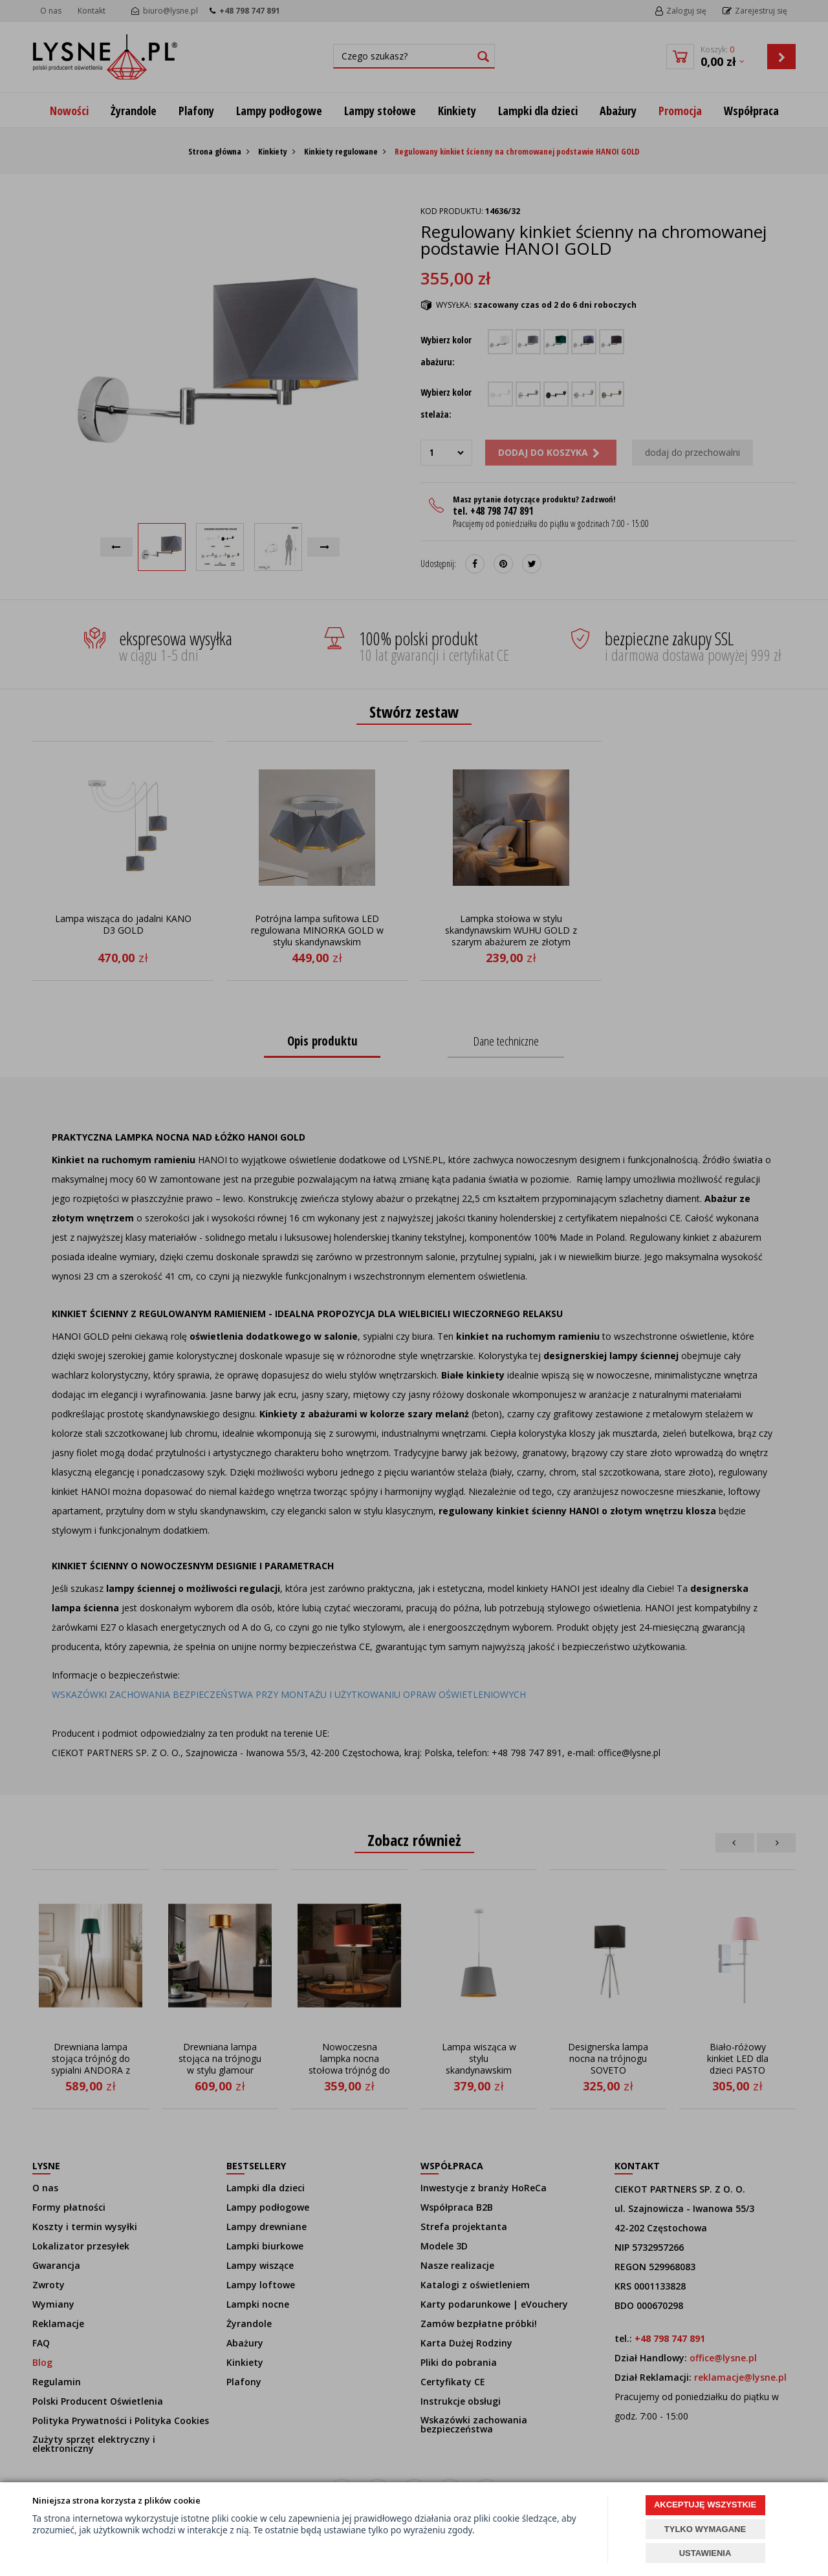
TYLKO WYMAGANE (705, 2529)
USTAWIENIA (705, 2553)
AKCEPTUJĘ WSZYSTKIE (705, 2504)
